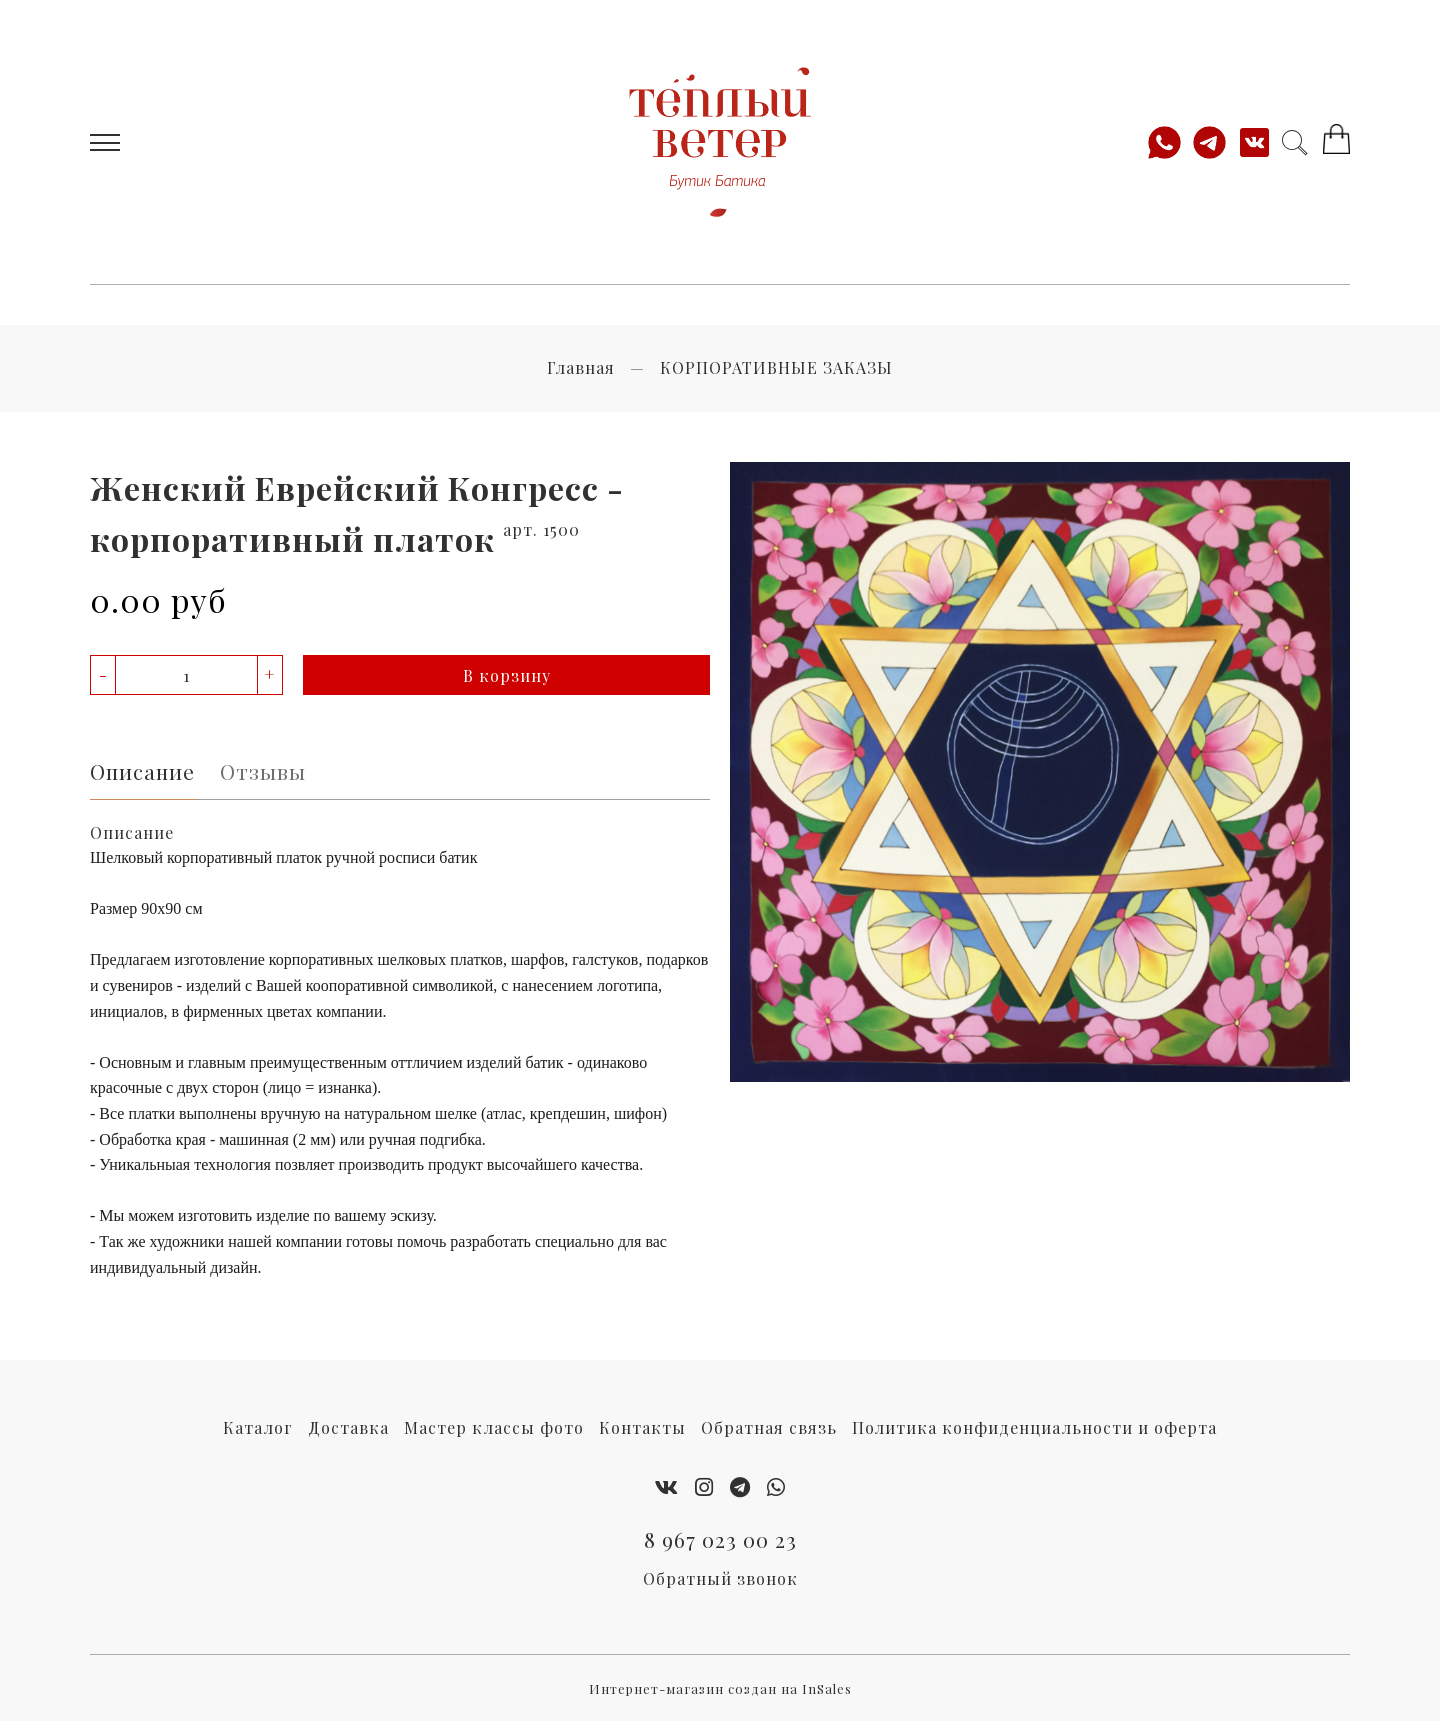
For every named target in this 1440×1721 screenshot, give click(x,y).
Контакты (642, 1427)
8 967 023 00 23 (720, 1539)
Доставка (348, 1427)
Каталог (258, 1427)
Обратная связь (769, 1427)
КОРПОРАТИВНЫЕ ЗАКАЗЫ (776, 367)
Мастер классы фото (494, 1427)
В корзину (507, 675)
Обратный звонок (720, 1578)
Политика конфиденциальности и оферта (1034, 1427)
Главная (581, 367)
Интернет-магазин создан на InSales (720, 1688)
